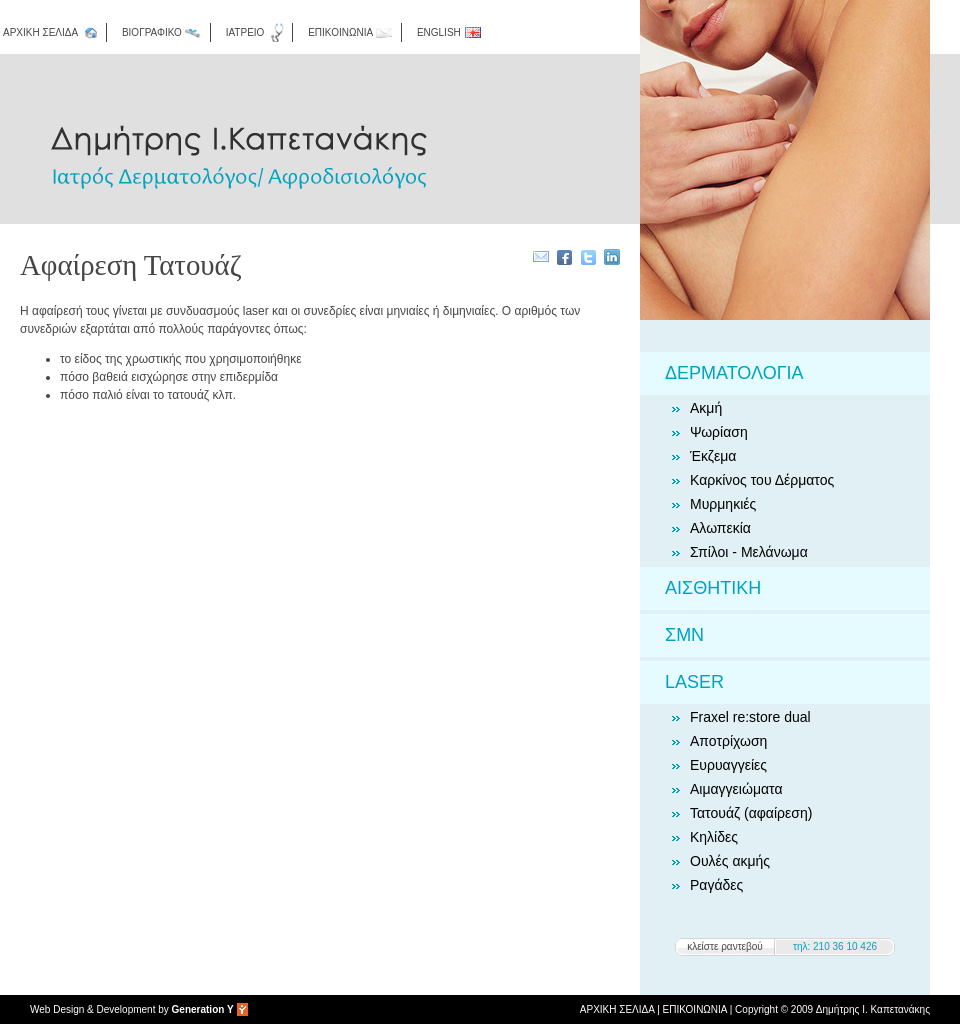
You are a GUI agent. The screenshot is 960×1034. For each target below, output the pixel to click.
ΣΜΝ (684, 635)
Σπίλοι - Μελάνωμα (749, 552)
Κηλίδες (714, 837)
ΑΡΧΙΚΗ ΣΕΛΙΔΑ (40, 32)
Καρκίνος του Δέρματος (762, 480)
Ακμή (706, 408)
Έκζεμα (713, 456)
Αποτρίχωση (728, 741)
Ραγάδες (716, 885)
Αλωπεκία (720, 528)
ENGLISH (439, 32)
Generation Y (203, 1009)
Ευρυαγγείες (728, 765)
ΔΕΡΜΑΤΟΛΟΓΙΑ (734, 373)
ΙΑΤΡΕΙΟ (245, 32)
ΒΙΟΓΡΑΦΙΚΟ (152, 32)
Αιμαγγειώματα (736, 789)
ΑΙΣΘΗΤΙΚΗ (713, 588)
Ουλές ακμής (730, 861)
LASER (694, 682)
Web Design (57, 1009)
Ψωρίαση (719, 432)
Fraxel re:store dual (750, 717)
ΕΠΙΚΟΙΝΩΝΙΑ (340, 32)
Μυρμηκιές (723, 504)
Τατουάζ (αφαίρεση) (751, 813)
